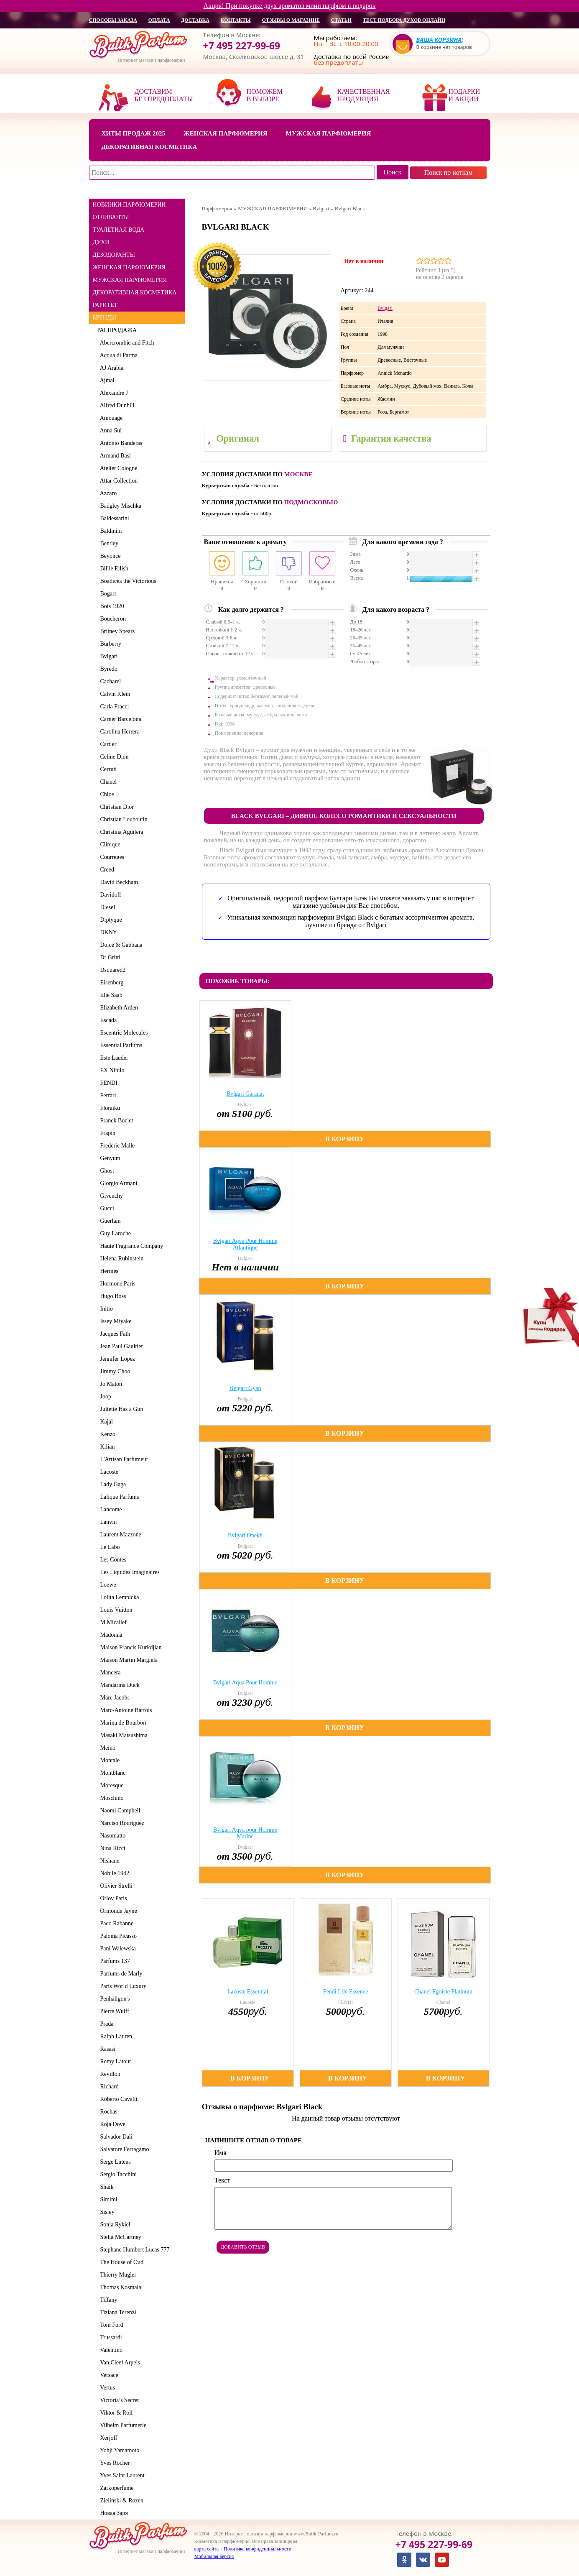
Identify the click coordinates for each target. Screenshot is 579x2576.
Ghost (105, 1171)
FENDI (107, 1083)
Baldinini (109, 531)
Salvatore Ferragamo (123, 2149)
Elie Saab (109, 995)
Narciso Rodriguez (120, 1823)
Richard (108, 2086)
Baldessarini (113, 518)
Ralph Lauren (115, 2036)
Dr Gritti (109, 957)
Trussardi (109, 2337)
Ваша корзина (439, 39)
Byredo (107, 669)
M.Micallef (112, 1622)
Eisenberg (110, 982)
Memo (106, 1748)
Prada (105, 2024)
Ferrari (106, 1095)
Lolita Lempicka (118, 1597)
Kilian (106, 1447)
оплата (159, 20)
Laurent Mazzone (119, 1534)
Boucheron (111, 619)
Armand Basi (114, 455)
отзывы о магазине (291, 20)
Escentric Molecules (122, 1033)
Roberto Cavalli (117, 2099)
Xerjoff (107, 2438)
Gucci (105, 1208)
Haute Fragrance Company (130, 1246)
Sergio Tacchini (117, 2174)
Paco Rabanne (115, 1923)
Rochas (107, 2111)
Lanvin (107, 1522)
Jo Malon (109, 1384)
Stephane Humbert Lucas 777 (133, 2249)
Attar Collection (117, 481)
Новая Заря (112, 2513)
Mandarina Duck (118, 1685)
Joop (104, 1396)
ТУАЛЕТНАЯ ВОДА (119, 230)
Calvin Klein (113, 694)
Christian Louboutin (122, 819)
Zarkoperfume (115, 2488)
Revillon (108, 2074)
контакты (236, 20)
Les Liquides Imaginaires (128, 1572)
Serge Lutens (114, 2162)
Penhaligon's (113, 1999)
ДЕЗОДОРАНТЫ (114, 255)
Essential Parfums (120, 1045)
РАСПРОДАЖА (117, 330)
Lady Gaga (111, 1484)
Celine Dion (113, 757)
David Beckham (117, 882)
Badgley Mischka (119, 506)
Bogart (106, 593)
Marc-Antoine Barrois (124, 1710)
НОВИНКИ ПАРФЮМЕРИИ (129, 205)
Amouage (110, 418)
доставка (195, 20)
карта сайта (206, 2549)
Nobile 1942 (113, 1873)
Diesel (106, 907)
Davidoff (109, 895)
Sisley (106, 2212)
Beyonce (109, 556)
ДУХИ (101, 242)
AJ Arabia (110, 368)
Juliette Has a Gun (120, 1409)
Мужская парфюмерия (328, 133)
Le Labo (108, 1547)
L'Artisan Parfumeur (122, 1459)
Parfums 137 (113, 1961)
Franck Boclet (115, 1120)
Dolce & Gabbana (120, 945)
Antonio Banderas (120, 443)
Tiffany (107, 2300)
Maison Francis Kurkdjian (129, 1647)
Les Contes (112, 1559)
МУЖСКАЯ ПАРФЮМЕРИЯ (130, 280)
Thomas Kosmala (119, 2287)
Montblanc (111, 1773)
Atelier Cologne (117, 468)
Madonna (109, 1635)
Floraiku (108, 1108)
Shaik (105, 2187)
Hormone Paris (116, 1283)
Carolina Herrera (118, 731)
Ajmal (106, 380)
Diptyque (109, 920)
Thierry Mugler (116, 2275)
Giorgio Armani (117, 1183)
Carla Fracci (113, 706)
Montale (108, 1760)
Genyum (108, 1158)
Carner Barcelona (119, 719)
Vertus (106, 2387)
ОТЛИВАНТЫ (111, 217)
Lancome (109, 1509)
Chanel (107, 782)
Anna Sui (109, 430)
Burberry (109, 644)
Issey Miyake (114, 1321)
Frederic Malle (116, 1145)
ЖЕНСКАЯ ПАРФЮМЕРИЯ (129, 267)
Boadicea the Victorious (126, 581)
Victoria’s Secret (118, 2400)
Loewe (106, 1585)
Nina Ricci (111, 1848)
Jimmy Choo (113, 1371)
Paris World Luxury (122, 1986)
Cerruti (107, 769)
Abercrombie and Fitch (125, 343)
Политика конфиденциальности (257, 2549)
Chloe (105, 794)
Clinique (108, 844)
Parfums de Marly (120, 1973)
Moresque (110, 1785)
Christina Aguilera (120, 832)
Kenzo (106, 1434)
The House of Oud (120, 2262)
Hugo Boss (111, 1296)
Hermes (108, 1271)
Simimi (107, 2199)
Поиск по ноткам (448, 172)
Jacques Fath (113, 1334)
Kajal (105, 1421)
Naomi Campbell (118, 1810)
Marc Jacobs (113, 1697)
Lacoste (108, 1472)
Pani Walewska (116, 1948)
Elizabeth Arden (117, 1007)
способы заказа (113, 20)
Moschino (110, 1798)
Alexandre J (112, 393)
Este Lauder (112, 1058)
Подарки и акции (464, 95)
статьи (341, 20)
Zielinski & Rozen (120, 2500)
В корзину (344, 1138)
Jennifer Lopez (116, 1359)
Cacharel (109, 681)
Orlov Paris (112, 1898)
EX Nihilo (111, 1070)
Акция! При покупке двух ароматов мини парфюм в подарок (290, 5)
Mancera (109, 1672)
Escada (107, 1020)
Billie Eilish (112, 568)
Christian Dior (115, 807)
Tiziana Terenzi (116, 2312)
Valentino (109, 2350)
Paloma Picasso (117, 1936)
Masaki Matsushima (122, 1735)
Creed (105, 869)
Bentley (108, 543)
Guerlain (109, 1221)
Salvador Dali (115, 2137)
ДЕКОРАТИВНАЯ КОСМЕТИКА (135, 292)
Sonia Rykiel (113, 2224)
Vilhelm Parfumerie (121, 2425)
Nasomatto (111, 1835)
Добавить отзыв (243, 2247)
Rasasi (106, 2049)
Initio (105, 1309)
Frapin (106, 1133)
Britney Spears (116, 631)
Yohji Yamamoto (118, 2450)
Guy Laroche (114, 1233)
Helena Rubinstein (120, 1258)
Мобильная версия (214, 2556)
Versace (107, 2375)
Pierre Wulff (113, 2011)
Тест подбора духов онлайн (404, 20)
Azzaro (107, 493)
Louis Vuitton (115, 1610)
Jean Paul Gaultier (120, 1346)
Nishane (108, 1861)
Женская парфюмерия (226, 133)
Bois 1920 (110, 606)
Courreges (111, 857)
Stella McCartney (119, 2237)
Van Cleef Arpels (118, 2362)
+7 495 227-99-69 (242, 45)
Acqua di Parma (117, 355)
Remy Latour (114, 2061)
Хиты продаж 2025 (133, 133)
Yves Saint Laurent (121, 2475)
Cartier (107, 744)
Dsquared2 (111, 970)
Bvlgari (107, 656)
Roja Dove (111, 2124)
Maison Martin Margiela (127, 1660)
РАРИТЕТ (105, 305)
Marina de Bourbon (121, 1723)
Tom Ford (110, 2325)
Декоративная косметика (149, 146)
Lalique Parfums (118, 1497)
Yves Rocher (113, 2463)
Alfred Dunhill (116, 405)
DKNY (107, 932)
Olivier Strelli (115, 1886)
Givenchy (110, 1196)
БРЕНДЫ (104, 317)
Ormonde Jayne (117, 1911)
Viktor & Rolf (115, 2413)
